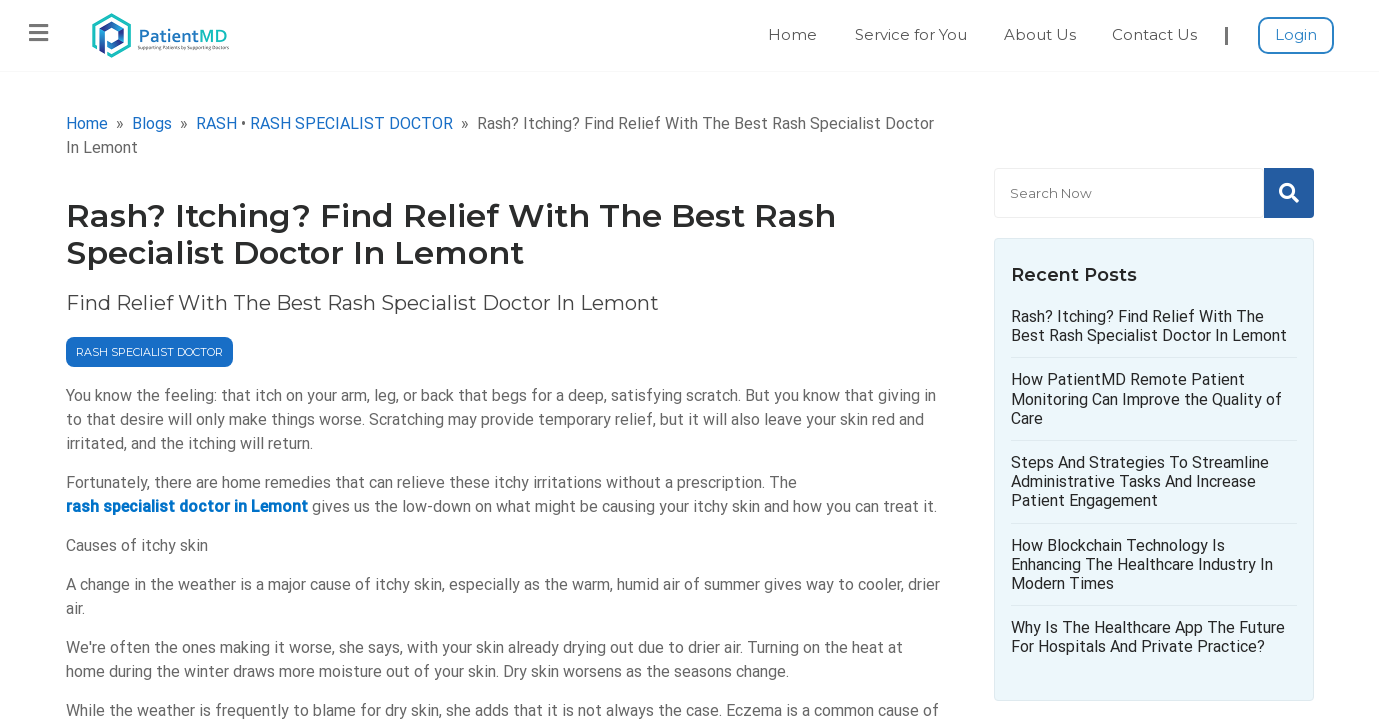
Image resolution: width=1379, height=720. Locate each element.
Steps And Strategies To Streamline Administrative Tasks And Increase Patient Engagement (1140, 481)
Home (792, 34)
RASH (216, 123)
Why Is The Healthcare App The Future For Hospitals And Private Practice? (1148, 637)
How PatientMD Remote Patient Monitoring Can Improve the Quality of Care (1146, 398)
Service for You (911, 34)
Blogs (152, 123)
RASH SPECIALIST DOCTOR (351, 123)
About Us (1040, 34)
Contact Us (1154, 34)
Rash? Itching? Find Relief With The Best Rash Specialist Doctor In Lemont (1149, 326)
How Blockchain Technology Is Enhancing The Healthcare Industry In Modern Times (1142, 564)
